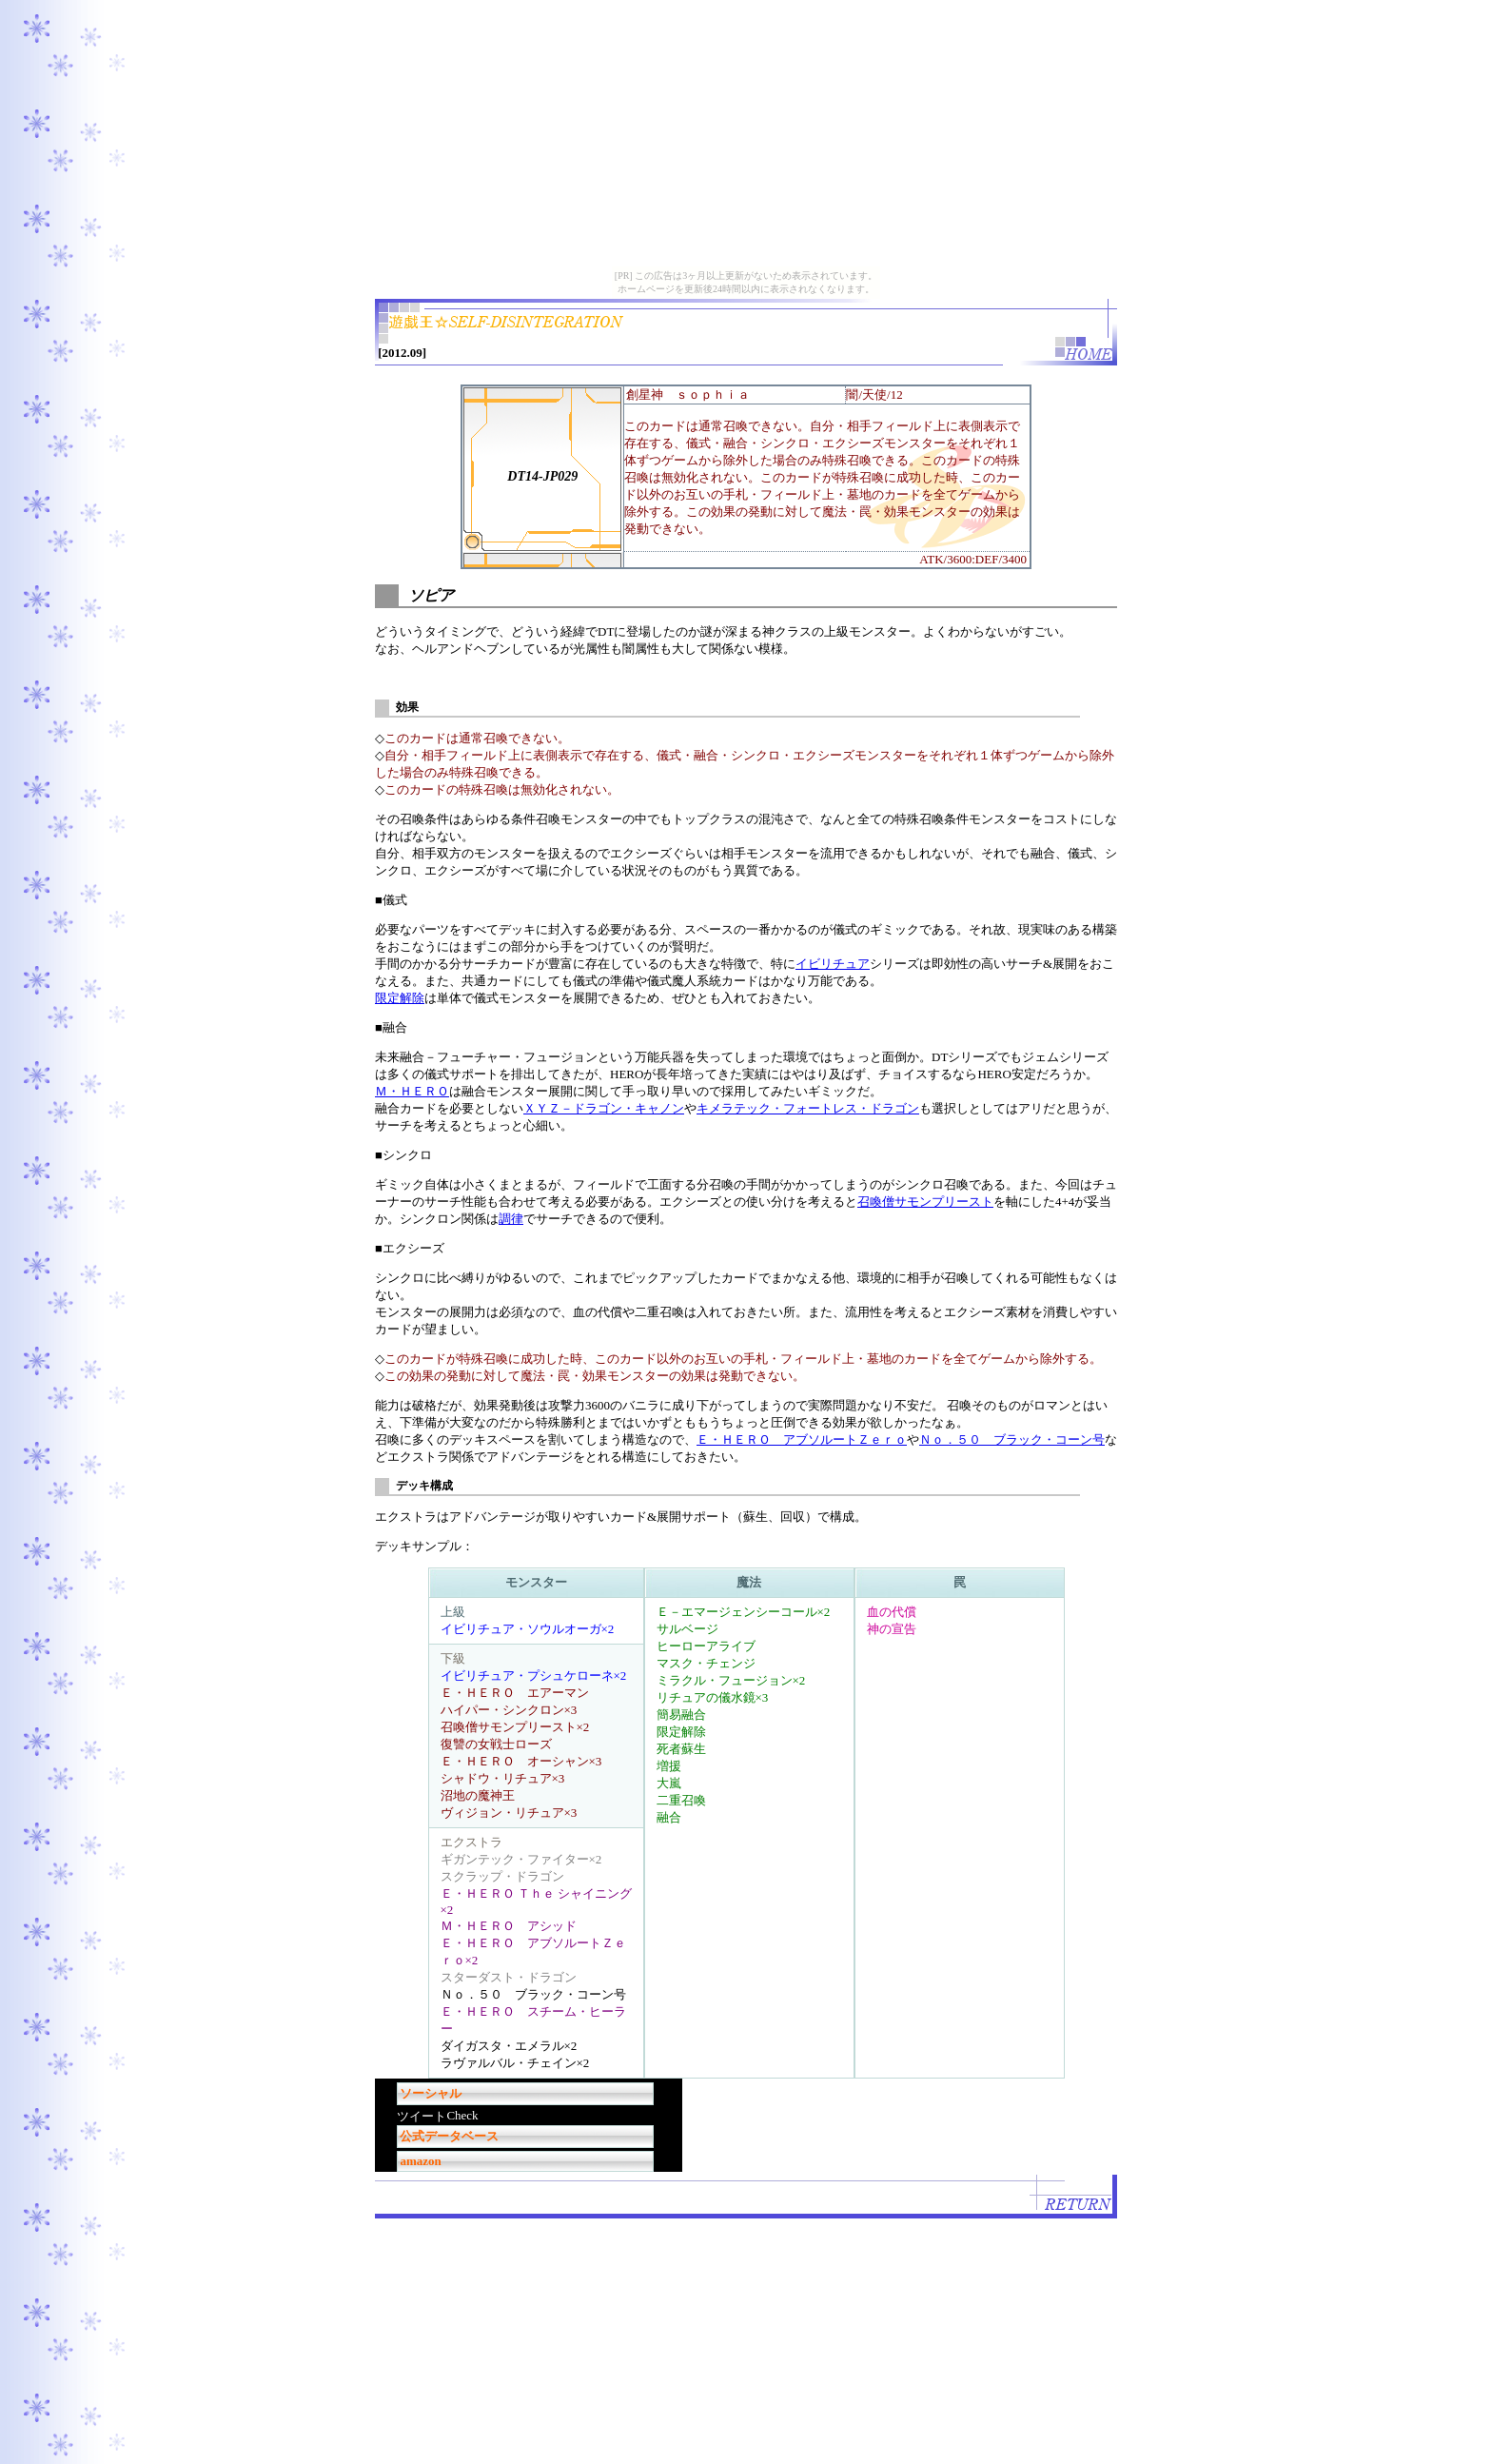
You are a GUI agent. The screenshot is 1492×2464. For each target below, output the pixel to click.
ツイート (421, 2116)
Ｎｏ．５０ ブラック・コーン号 (1012, 1439)
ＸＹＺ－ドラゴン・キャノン (603, 1108)
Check (462, 2115)
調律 (511, 1219)
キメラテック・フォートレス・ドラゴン (808, 1108)
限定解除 (399, 998)
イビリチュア (832, 963)
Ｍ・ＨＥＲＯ (412, 1091)
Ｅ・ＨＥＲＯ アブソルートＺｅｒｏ (802, 1439)
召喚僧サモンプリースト (925, 1201)
